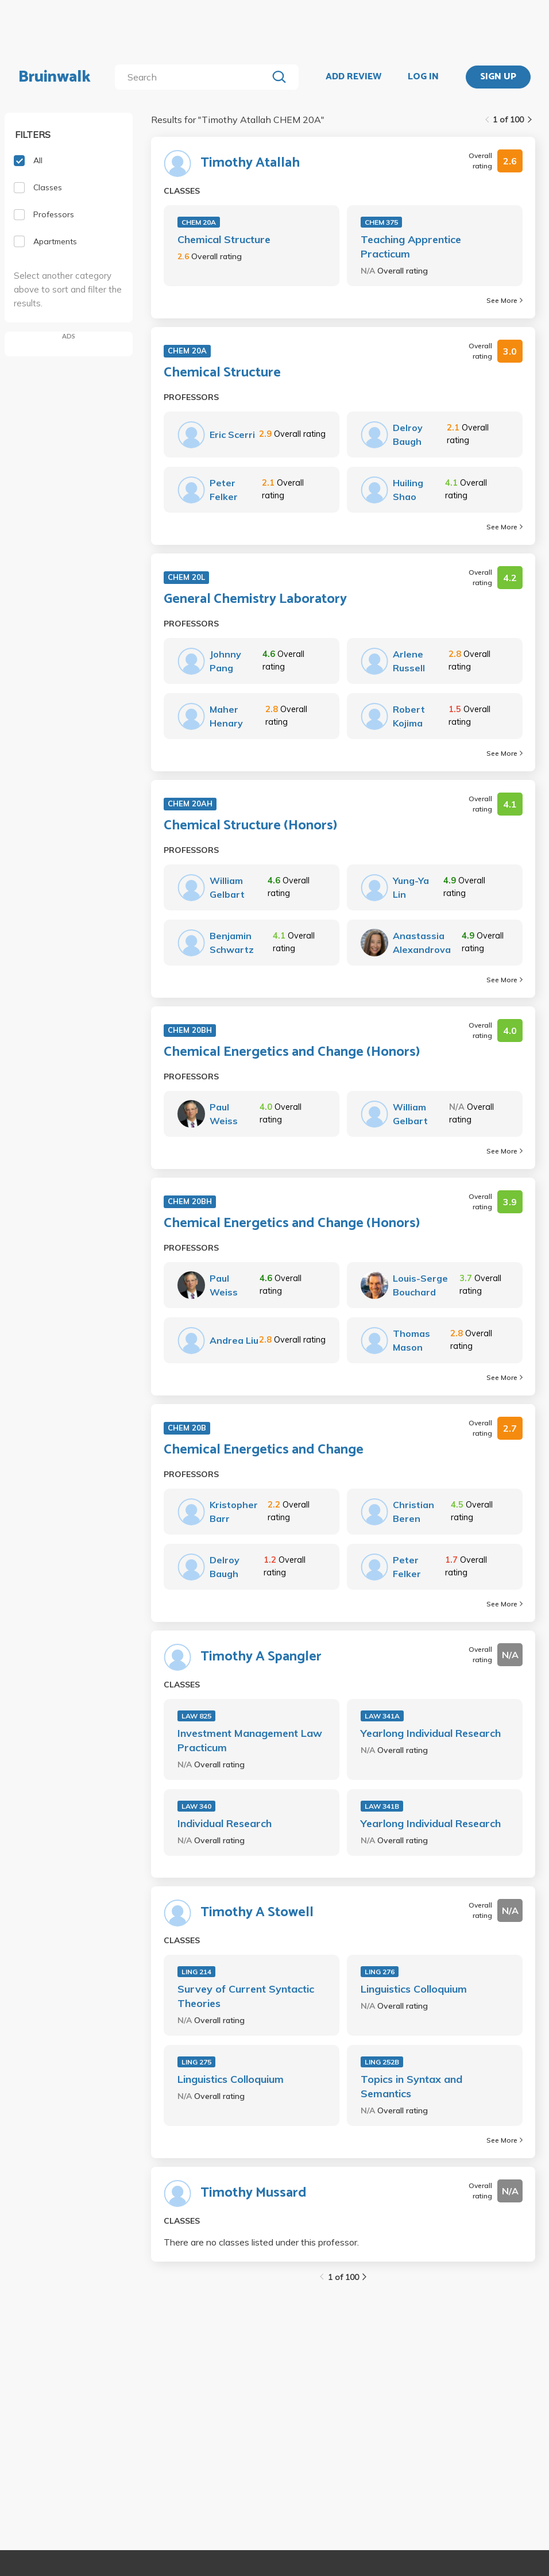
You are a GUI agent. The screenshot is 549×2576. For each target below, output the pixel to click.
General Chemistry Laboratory (255, 599)
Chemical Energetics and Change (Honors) (292, 1052)
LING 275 (196, 2062)
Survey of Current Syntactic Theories (245, 1996)
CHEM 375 (381, 222)
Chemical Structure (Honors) (250, 826)
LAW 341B (382, 1806)
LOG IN (423, 77)
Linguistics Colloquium (414, 1989)
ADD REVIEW (353, 77)
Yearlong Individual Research (431, 1733)
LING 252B (382, 2062)
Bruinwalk (54, 77)
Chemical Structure (223, 239)
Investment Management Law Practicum (249, 1740)
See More (504, 300)
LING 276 (380, 1971)
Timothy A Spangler (261, 1657)
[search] (193, 77)
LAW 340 (196, 1806)
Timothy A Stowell (257, 1912)
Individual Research (224, 1823)
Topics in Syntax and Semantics (411, 2086)
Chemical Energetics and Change (264, 1450)
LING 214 (196, 1971)
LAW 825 (196, 1716)
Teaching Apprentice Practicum (411, 246)
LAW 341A (382, 1716)
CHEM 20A (198, 222)
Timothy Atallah (250, 163)
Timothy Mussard (253, 2193)
